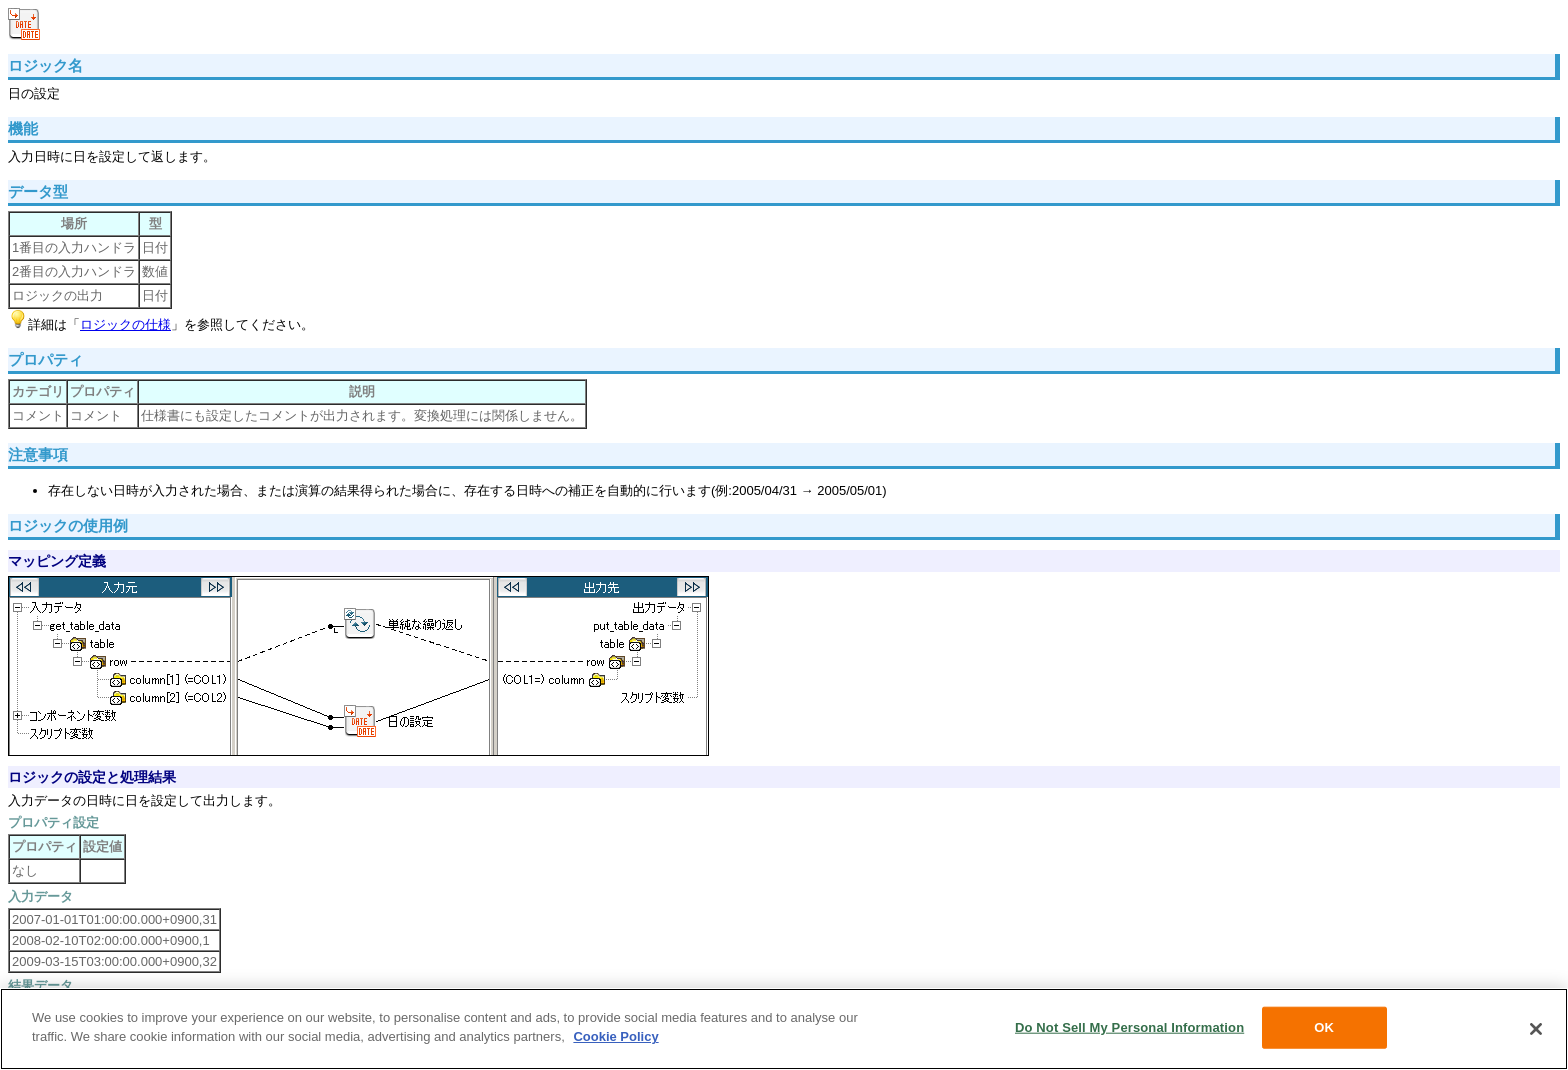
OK (1324, 1027)
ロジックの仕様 (125, 324)
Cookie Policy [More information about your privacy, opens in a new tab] (615, 1036)
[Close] (1536, 1029)
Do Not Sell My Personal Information (1129, 1027)
